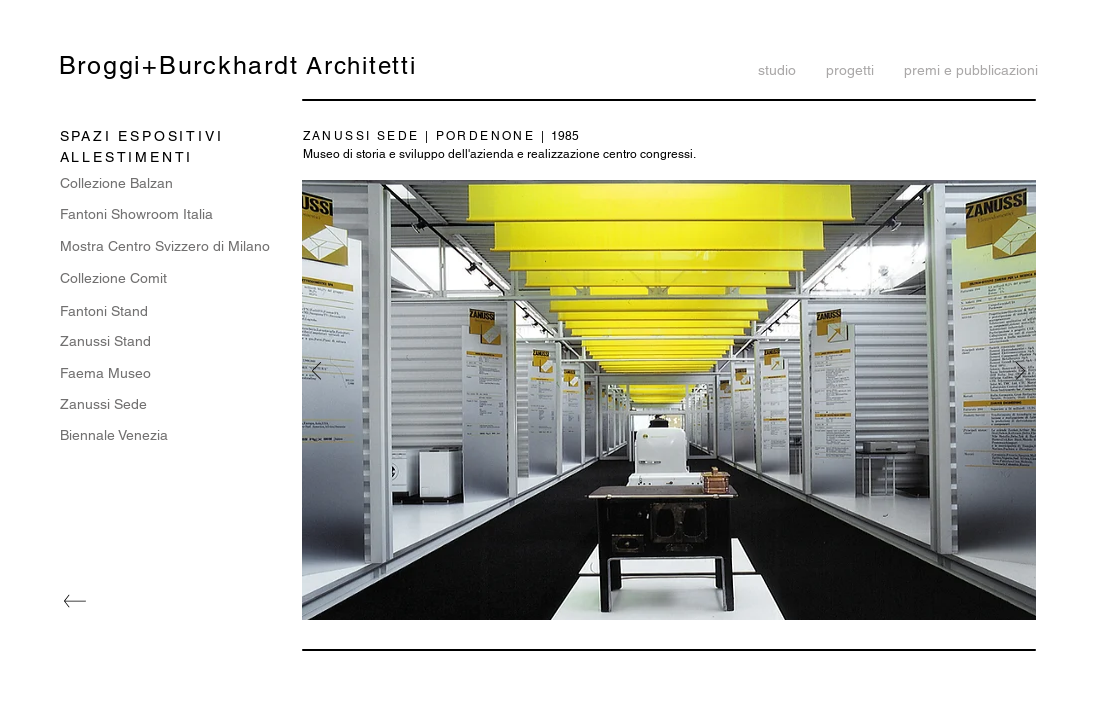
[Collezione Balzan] (170, 183)
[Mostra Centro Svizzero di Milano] (170, 246)
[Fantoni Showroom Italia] (136, 215)
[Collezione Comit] (170, 278)
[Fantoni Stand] (170, 311)
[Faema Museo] (170, 373)
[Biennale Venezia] (170, 435)
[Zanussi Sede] (170, 404)
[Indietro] (316, 372)
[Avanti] (1020, 372)
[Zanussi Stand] (170, 341)
